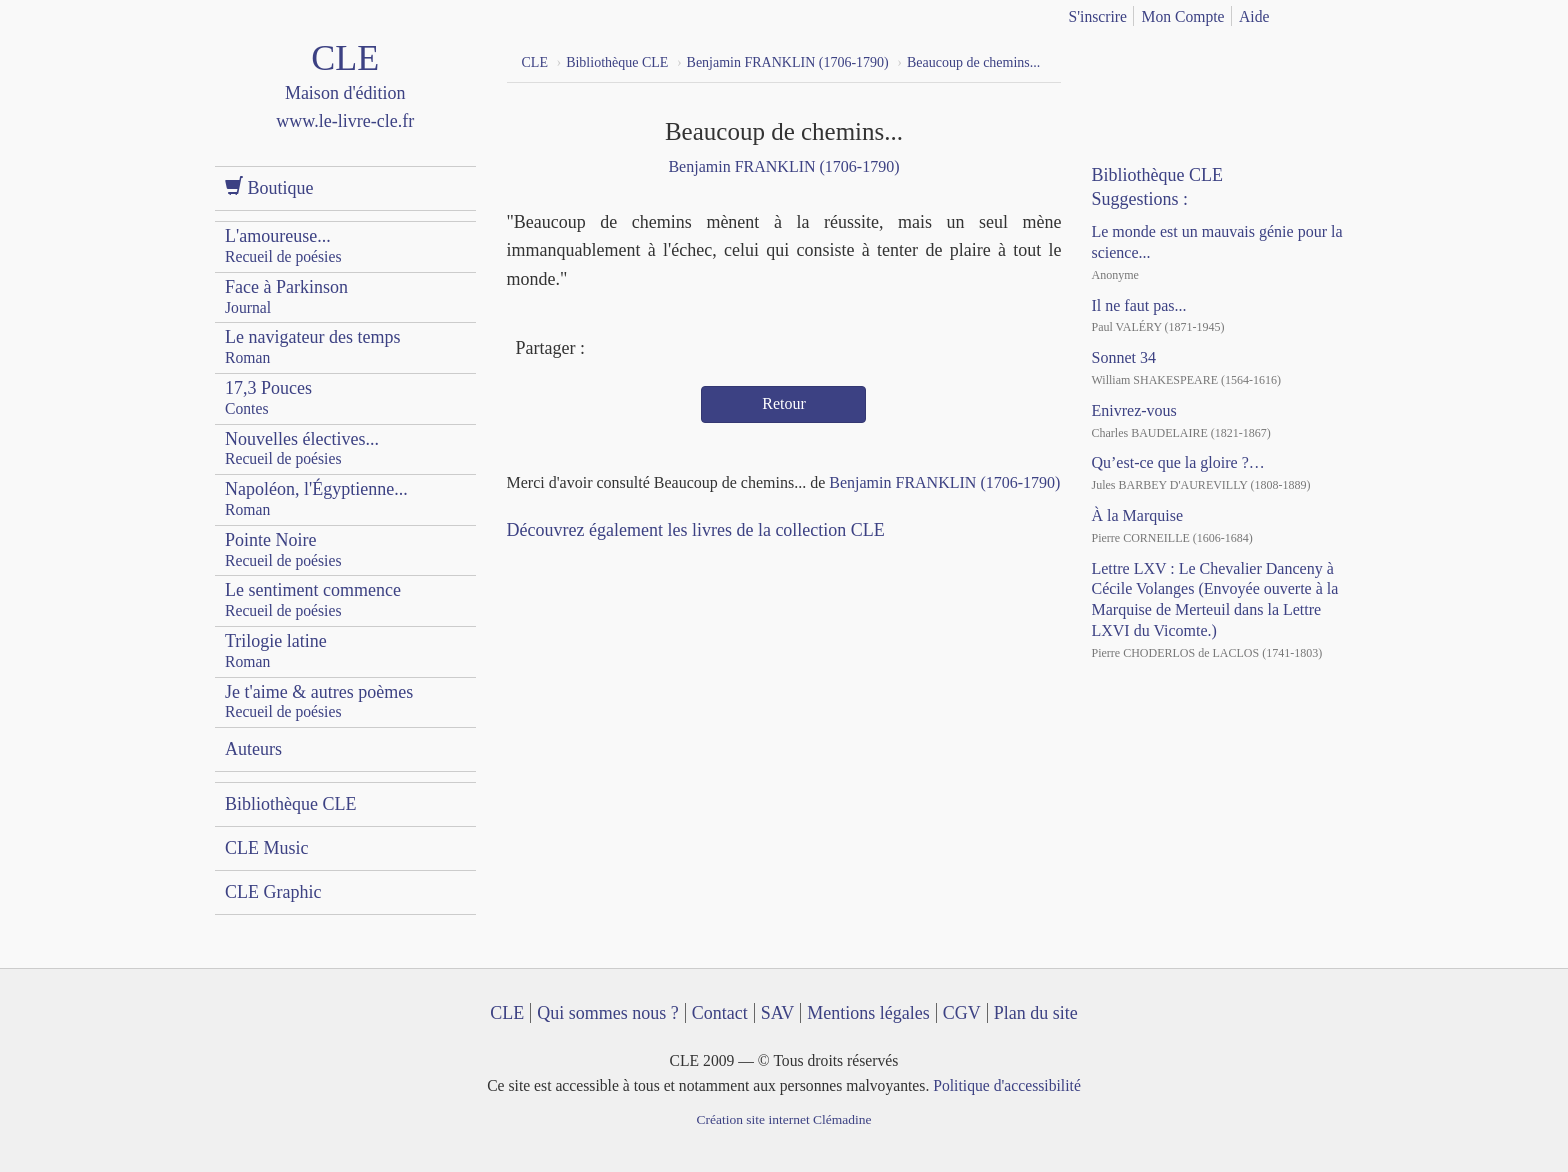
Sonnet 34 (1123, 357)
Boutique (269, 187)
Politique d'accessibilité (1007, 1085)
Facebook (605, 350)
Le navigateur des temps (312, 346)
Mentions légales (868, 1013)
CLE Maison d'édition (345, 104)
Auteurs (253, 749)
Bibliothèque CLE (290, 804)
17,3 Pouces (268, 397)
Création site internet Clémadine (783, 1119)
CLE (507, 1013)
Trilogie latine (276, 650)
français (1311, 13)
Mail (678, 350)
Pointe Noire (283, 549)
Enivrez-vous (1133, 410)
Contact (720, 1013)
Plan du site (1036, 1013)
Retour (784, 403)
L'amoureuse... (283, 245)
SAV (778, 1013)
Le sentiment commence (313, 599)
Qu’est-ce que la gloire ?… (1177, 462)
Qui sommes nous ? (608, 1013)
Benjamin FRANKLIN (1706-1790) (783, 166)
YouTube (1153, 60)
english (1342, 13)
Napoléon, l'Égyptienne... (316, 498)
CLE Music (267, 848)
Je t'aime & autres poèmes (319, 701)
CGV (962, 1013)
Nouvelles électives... (302, 448)
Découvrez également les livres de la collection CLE (696, 530)
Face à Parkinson (286, 296)
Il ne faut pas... (1138, 305)
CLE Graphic (273, 892)
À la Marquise (1137, 515)
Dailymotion (1189, 60)
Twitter (642, 350)
